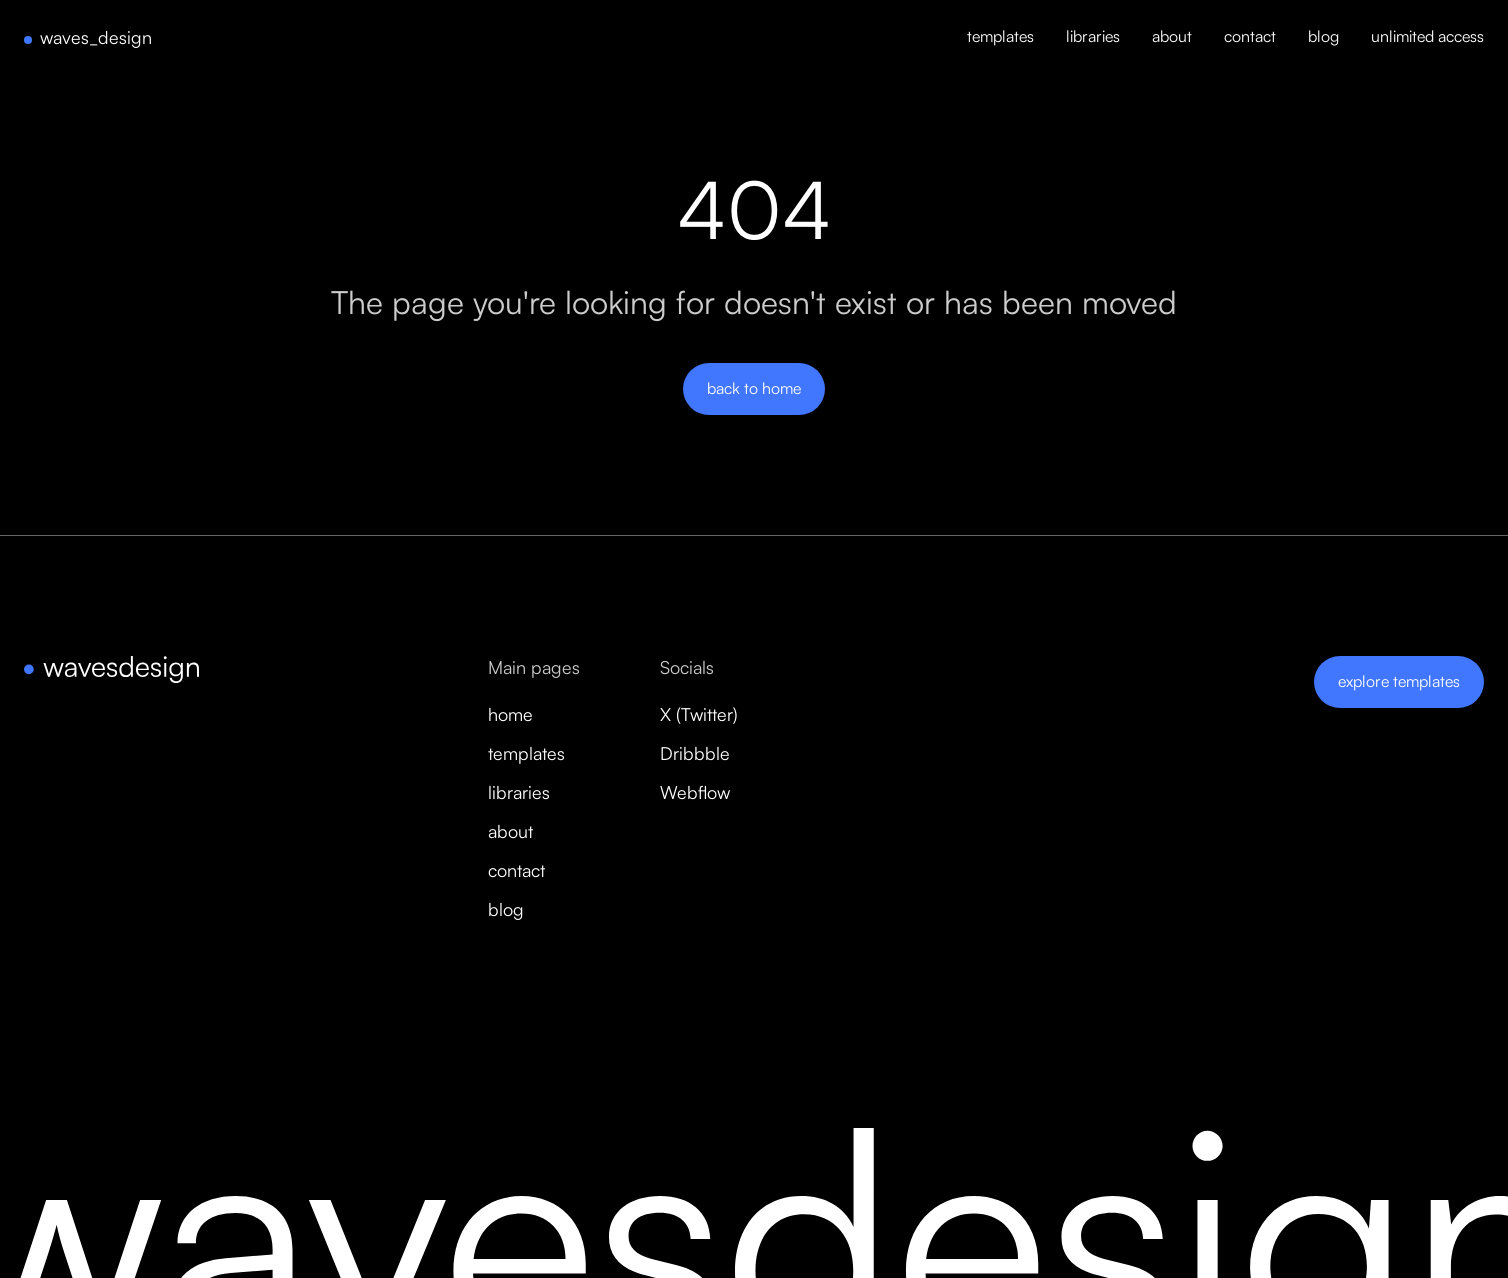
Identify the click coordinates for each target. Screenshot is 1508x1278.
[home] (88, 38)
